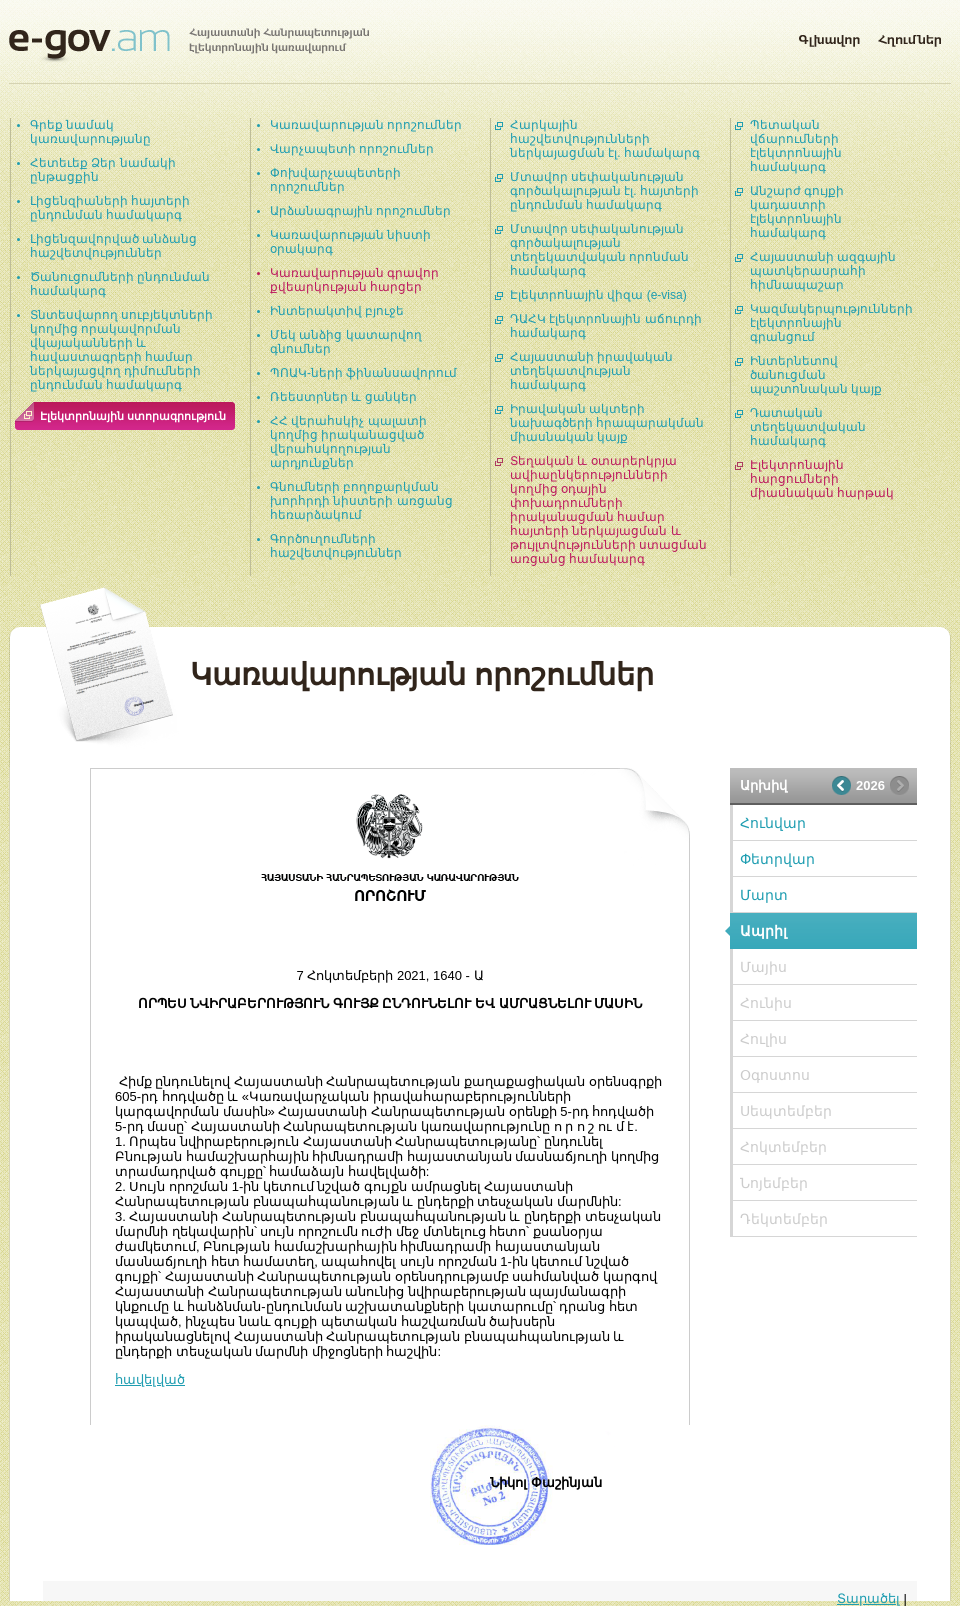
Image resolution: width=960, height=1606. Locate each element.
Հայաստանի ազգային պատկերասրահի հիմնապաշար (823, 271)
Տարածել (868, 1598)
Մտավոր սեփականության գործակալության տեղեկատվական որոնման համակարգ (599, 250)
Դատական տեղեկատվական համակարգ (808, 427)
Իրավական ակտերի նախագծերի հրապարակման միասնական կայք (607, 423)
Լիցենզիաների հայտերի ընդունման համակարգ (110, 208)
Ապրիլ (763, 931)
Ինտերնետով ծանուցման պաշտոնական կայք (816, 375)
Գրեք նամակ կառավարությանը (90, 132)
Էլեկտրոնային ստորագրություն (133, 416)
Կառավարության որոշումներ (366, 125)
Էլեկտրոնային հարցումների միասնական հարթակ (822, 479)
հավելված (150, 1379)
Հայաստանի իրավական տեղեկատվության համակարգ (591, 371)
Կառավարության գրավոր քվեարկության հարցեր (354, 280)
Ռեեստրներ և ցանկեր (343, 397)
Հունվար (773, 823)
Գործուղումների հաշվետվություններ (336, 546)
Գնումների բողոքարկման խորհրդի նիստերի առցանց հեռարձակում (361, 501)
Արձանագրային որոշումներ (360, 211)
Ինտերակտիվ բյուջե (337, 311)
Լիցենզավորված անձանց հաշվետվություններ (113, 246)
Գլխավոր (829, 36)
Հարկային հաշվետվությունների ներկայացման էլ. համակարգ (605, 139)
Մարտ (764, 895)
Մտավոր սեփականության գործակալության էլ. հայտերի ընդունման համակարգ (604, 191)
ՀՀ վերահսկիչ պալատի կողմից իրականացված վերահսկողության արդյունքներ (348, 442)
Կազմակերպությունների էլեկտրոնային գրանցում (831, 323)
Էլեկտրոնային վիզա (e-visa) (598, 295)
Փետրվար (777, 859)
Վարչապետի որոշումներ (352, 149)
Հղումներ (910, 36)
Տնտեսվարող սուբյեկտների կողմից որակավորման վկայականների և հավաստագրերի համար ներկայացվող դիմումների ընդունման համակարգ (121, 350)
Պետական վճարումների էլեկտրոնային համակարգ (796, 146)
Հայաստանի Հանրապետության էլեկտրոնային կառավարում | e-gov (189, 45)
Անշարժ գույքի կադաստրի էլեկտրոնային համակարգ (797, 212)
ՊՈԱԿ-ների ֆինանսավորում (363, 373)
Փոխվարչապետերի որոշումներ (335, 180)
